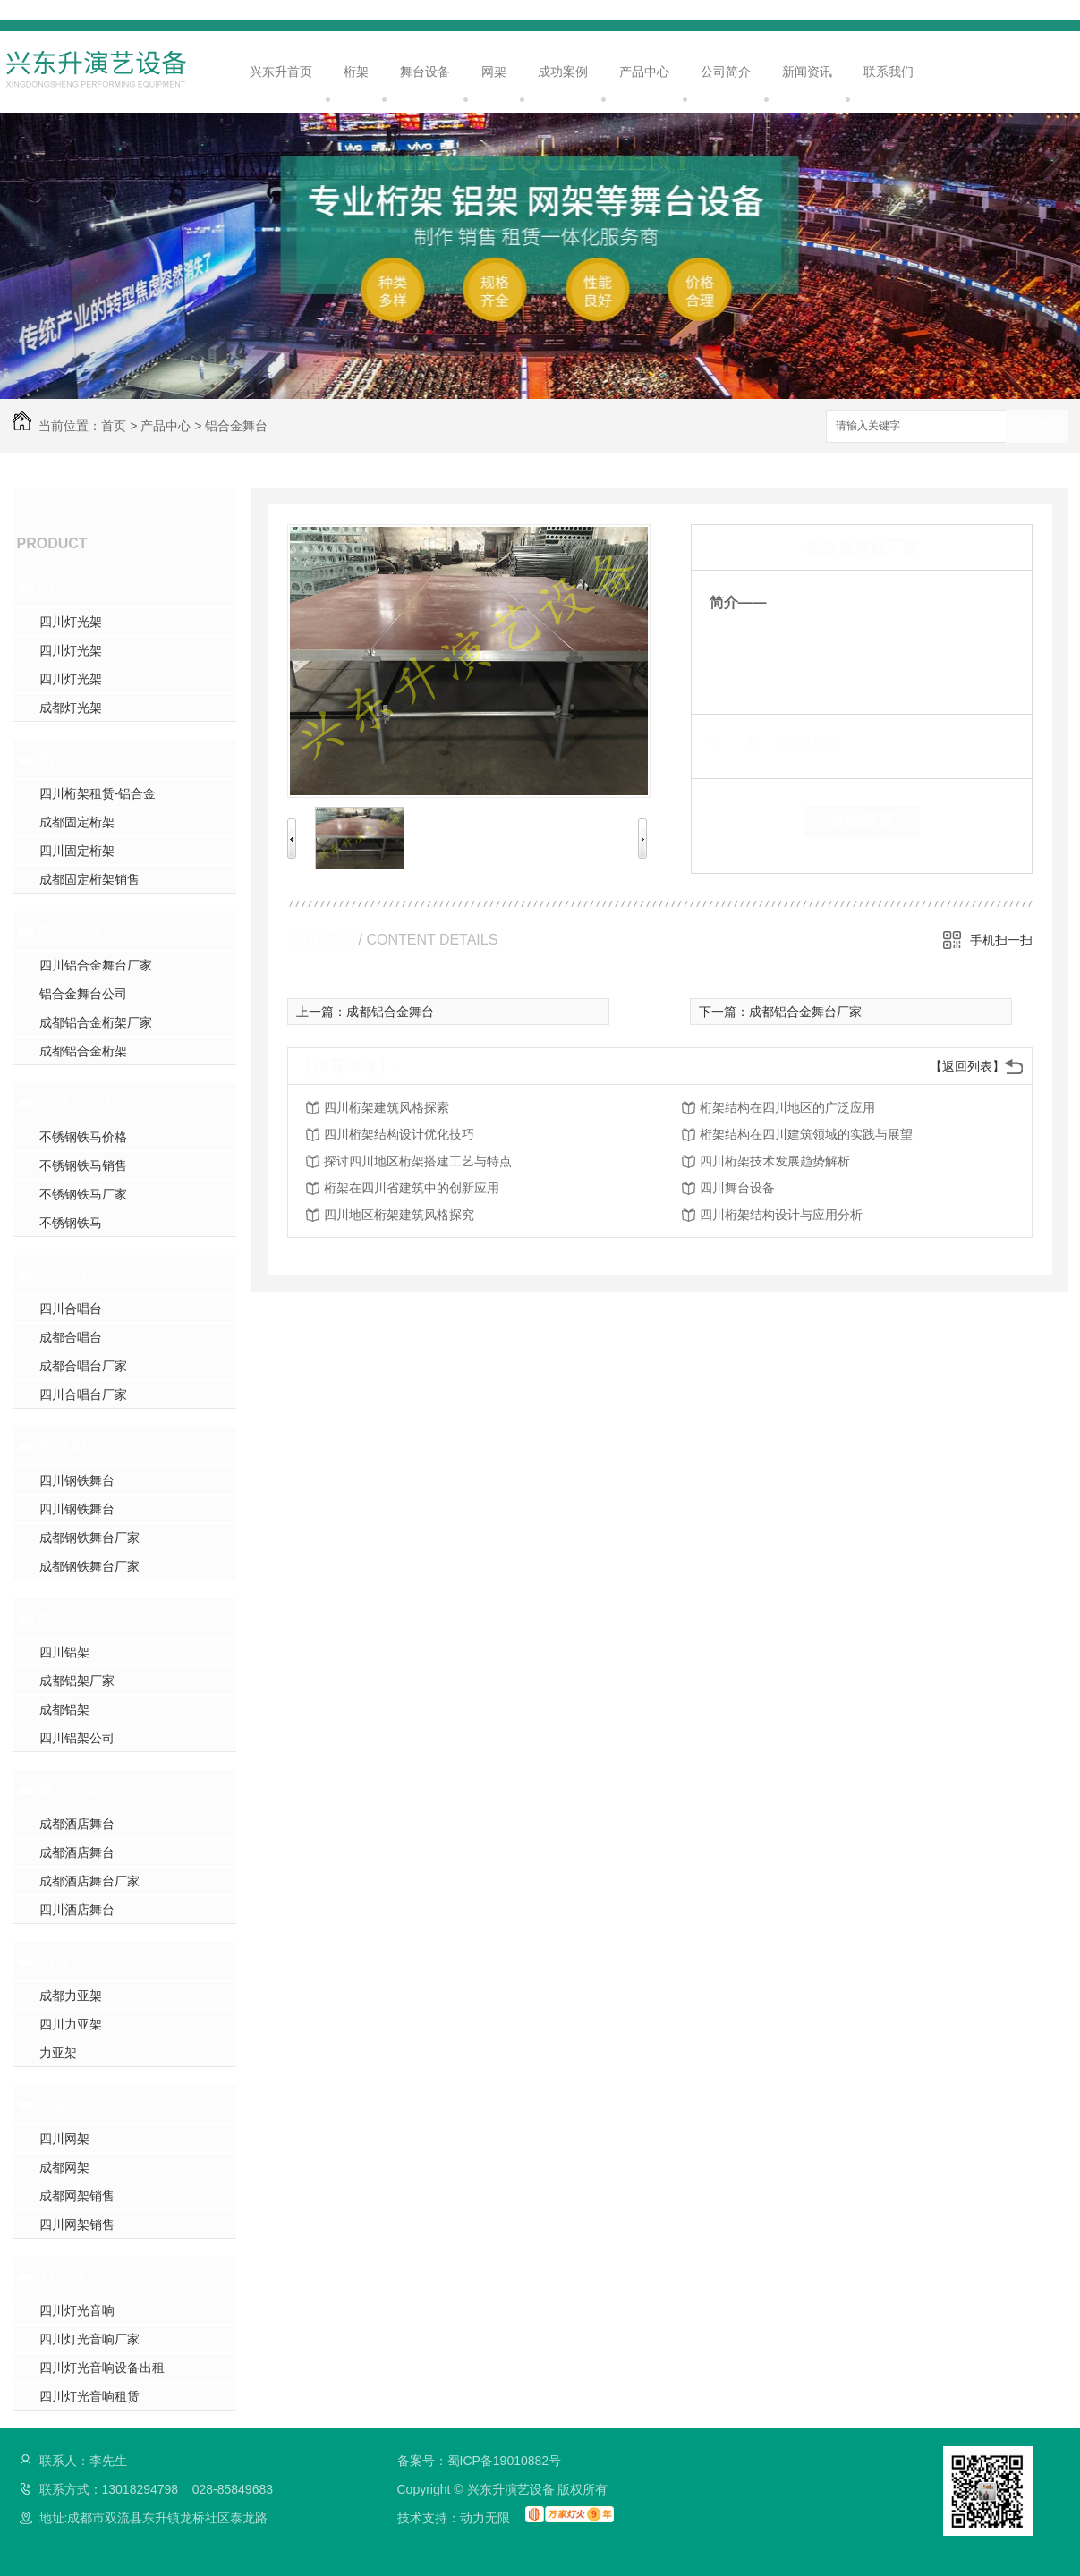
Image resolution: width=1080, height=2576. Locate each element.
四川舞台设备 (737, 1188)
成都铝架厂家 (77, 1681)
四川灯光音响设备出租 (102, 2367)
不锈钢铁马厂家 (83, 1194)
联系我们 (888, 71)
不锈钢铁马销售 (83, 1165)
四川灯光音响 (77, 2310)
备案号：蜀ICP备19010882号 (479, 2460)
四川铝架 (64, 1652)
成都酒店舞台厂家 (89, 1881)
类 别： (740, 741)
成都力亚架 (70, 1995)
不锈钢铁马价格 (83, 1137)
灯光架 (63, 588)
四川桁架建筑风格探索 (386, 1107)
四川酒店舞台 (77, 1909)
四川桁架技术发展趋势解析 (775, 1161)
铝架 (55, 1618)
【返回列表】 (967, 1066)
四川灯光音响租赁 (89, 2396)
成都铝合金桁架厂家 (95, 1022)
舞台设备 (425, 71)
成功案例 (563, 71)
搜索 (1037, 427)
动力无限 (485, 2518)
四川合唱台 (70, 1308)
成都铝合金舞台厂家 (805, 1011)
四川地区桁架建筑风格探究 (399, 1215)
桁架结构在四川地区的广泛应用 (787, 1107)
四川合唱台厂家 (83, 1394)
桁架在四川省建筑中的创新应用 (411, 1188)
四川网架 (64, 2138)
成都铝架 (64, 1709)
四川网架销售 (77, 2224)
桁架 (356, 71)
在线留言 (861, 821)
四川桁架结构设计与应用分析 (781, 1215)
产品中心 (644, 71)
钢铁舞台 (71, 1446)
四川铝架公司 (77, 1738)
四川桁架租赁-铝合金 (98, 793)
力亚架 (63, 1961)
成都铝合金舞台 (390, 1011)
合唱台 (63, 1275)
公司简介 (726, 71)
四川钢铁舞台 (77, 1480)
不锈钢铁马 (79, 1103)
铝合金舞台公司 (83, 994)
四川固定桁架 (77, 850)
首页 (113, 426)
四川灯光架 (70, 621)
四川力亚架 (70, 2024)
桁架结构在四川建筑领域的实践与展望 (806, 1134)
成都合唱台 (70, 1337)
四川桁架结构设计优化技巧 (399, 1134)
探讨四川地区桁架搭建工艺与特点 (418, 1161)
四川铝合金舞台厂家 (95, 965)
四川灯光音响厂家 (89, 2339)
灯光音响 (71, 2276)
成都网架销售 (77, 2196)
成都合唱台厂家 (83, 1366)
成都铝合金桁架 (83, 1051)
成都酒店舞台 (77, 1824)
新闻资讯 (807, 71)
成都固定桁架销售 (89, 879)
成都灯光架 (70, 707)
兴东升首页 (281, 71)
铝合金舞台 (236, 426)
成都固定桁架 (77, 822)
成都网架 (64, 2167)
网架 (493, 71)
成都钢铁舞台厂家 (89, 1537)
